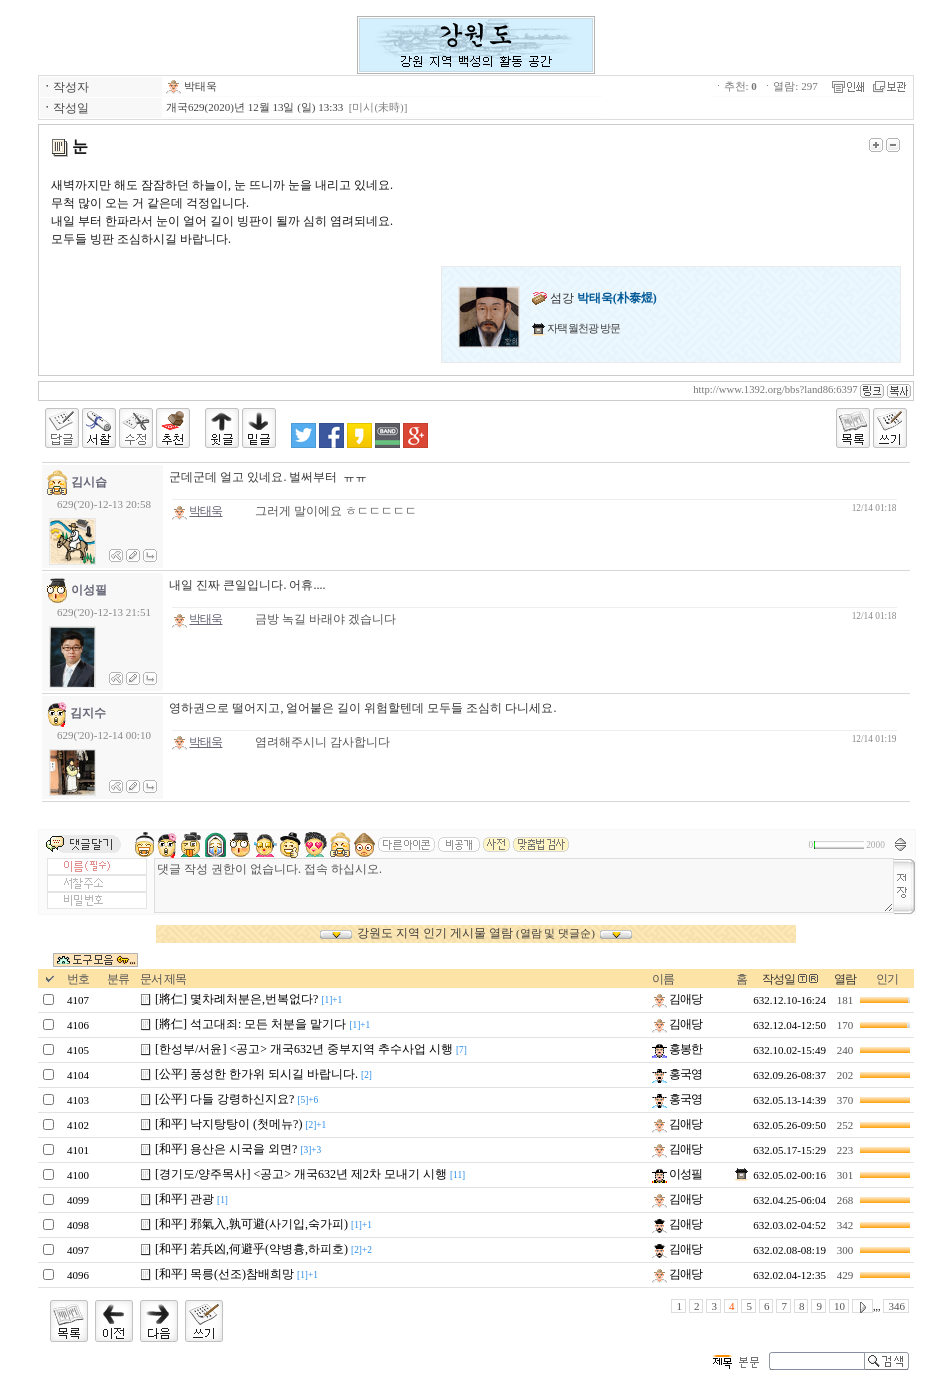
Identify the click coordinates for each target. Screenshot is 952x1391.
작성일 (778, 979)
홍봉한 (677, 1049)
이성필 (677, 1174)
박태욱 (191, 86)
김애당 (677, 999)
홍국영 (677, 1074)
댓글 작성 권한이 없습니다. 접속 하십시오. (524, 885)
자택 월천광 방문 (582, 328)
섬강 (594, 298)
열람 (845, 979)
